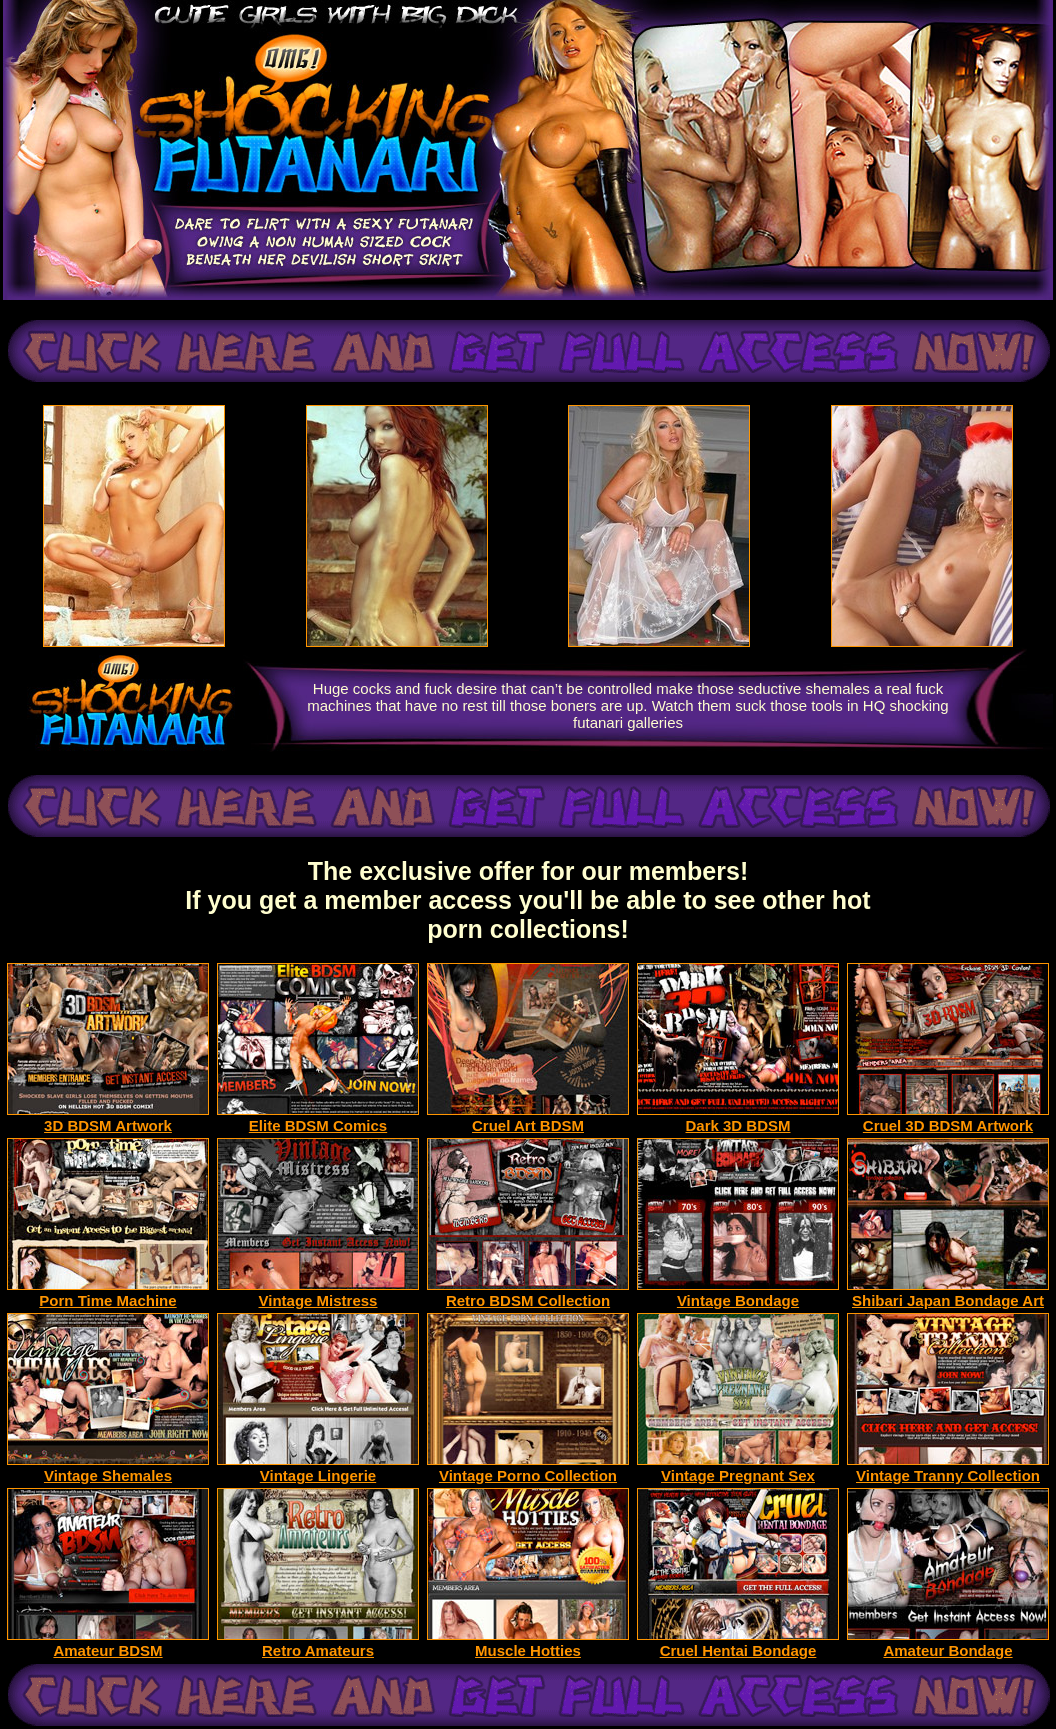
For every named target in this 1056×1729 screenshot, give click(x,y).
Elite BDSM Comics (318, 1118)
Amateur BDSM (108, 1643)
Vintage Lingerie (318, 1468)
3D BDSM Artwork (108, 1118)
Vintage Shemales (108, 1468)
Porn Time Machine (108, 1293)
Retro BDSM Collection (528, 1293)
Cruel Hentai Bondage (738, 1643)
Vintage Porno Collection (528, 1468)
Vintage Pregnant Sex (738, 1468)
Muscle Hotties (528, 1643)
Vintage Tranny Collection (948, 1468)
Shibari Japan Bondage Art (948, 1293)
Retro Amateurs (318, 1643)
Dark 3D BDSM (738, 1118)
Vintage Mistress (318, 1293)
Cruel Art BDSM (528, 1118)
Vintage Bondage (738, 1293)
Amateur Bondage (948, 1643)
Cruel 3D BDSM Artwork (948, 1118)
